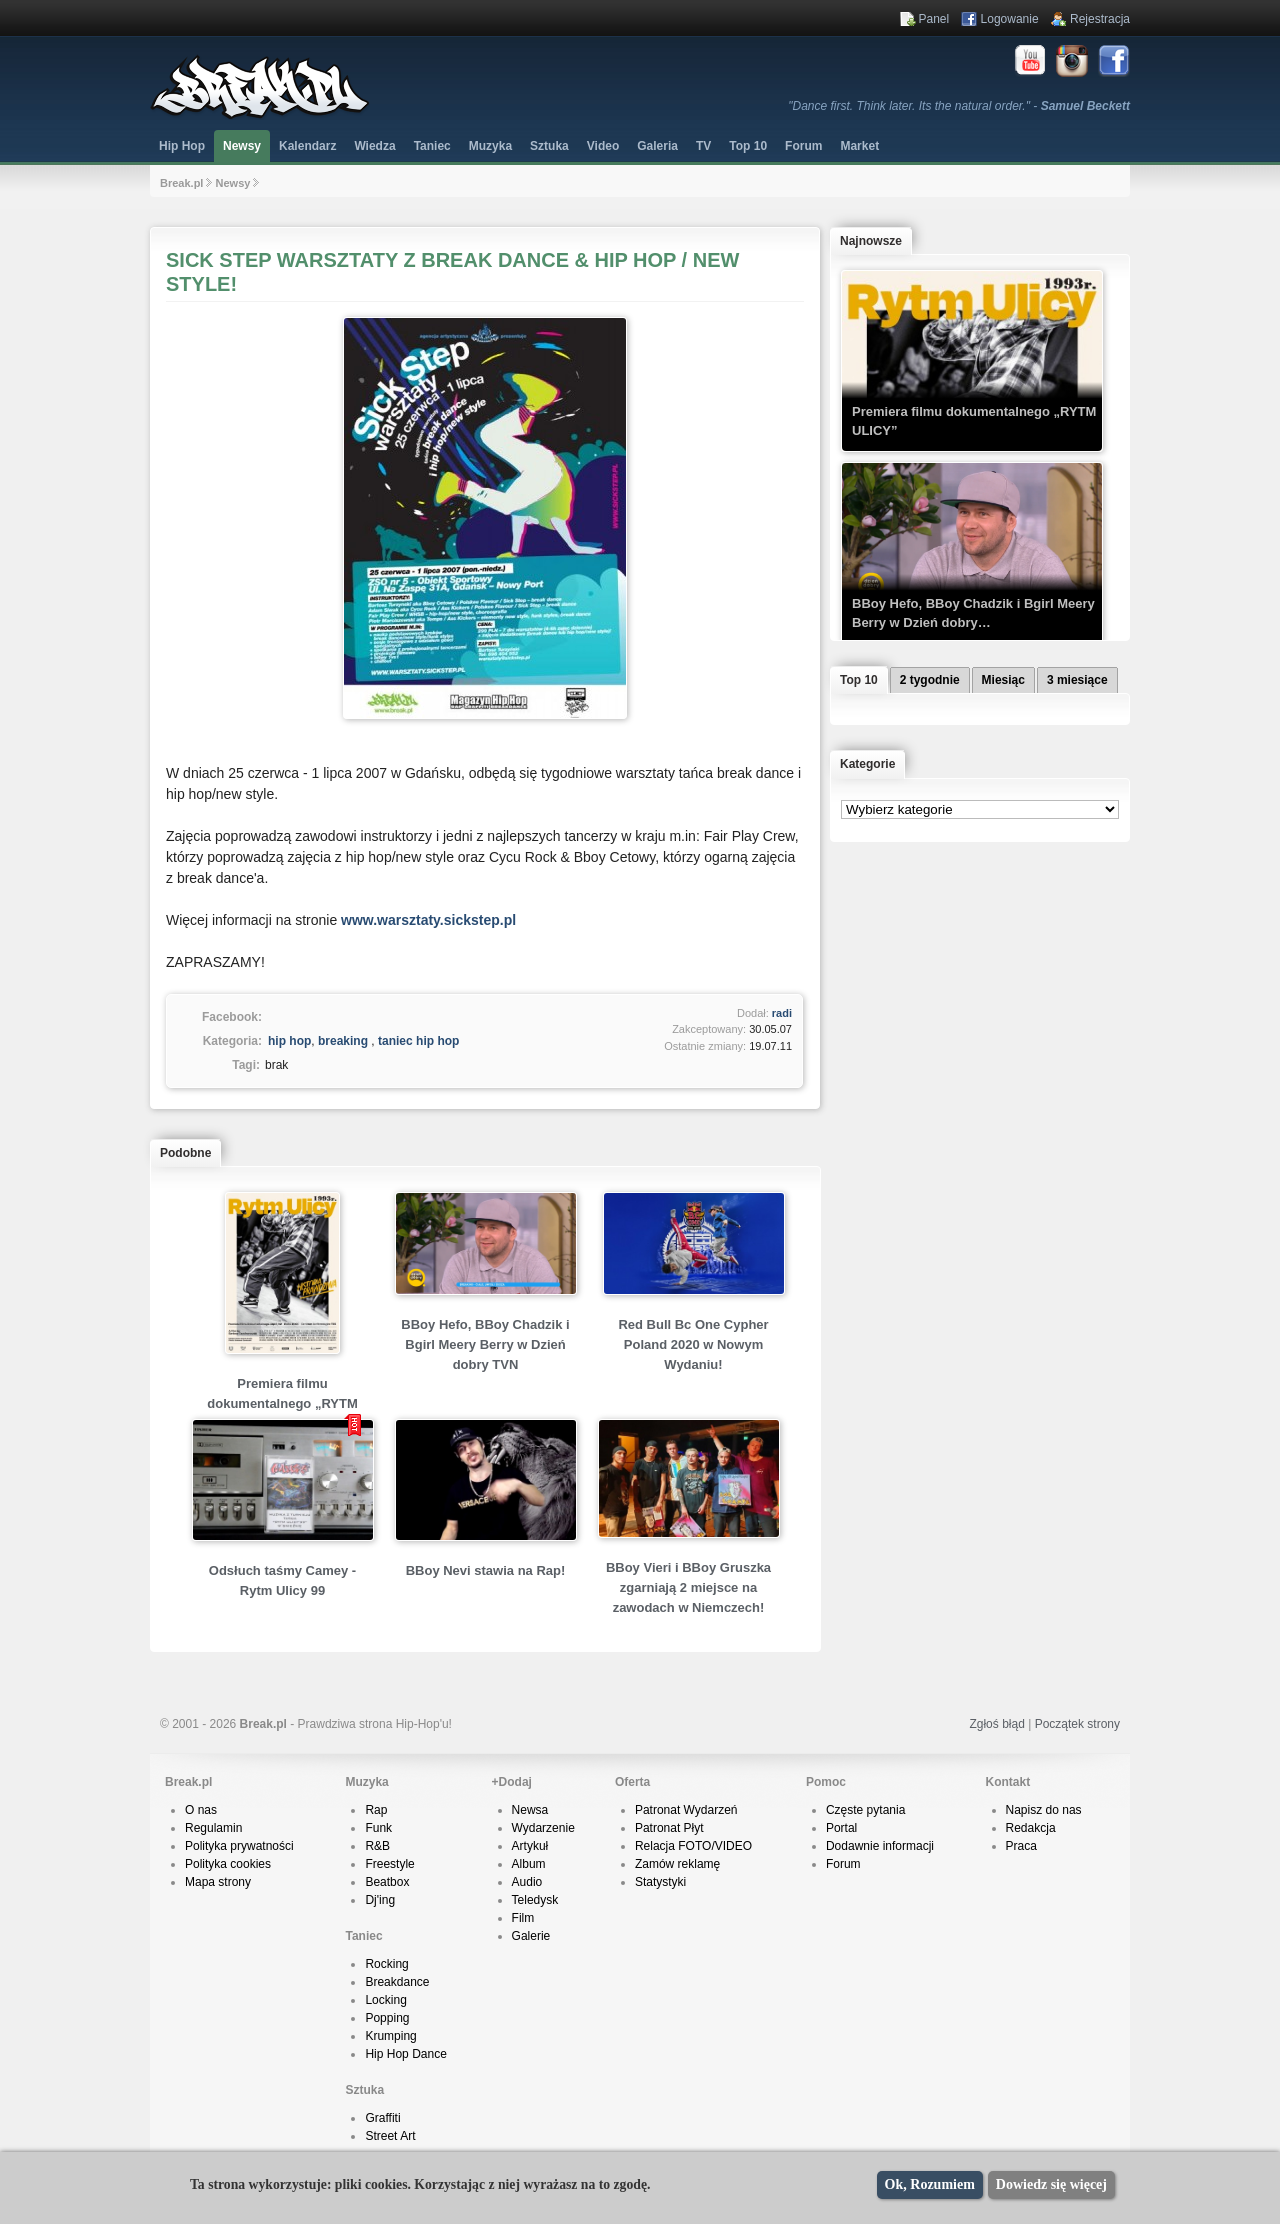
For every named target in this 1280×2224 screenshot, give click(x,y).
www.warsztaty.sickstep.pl (428, 920)
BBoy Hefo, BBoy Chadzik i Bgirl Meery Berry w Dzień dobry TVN (485, 1344)
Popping (387, 2018)
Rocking (386, 1964)
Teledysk (535, 1900)
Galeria (657, 146)
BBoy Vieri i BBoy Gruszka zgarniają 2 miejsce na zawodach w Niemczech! (688, 1587)
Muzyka (490, 146)
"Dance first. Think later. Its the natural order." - (959, 106)
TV (703, 146)
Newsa (530, 1810)
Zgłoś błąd (996, 1724)
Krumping (390, 2036)
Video (603, 146)
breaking (343, 1041)
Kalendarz (307, 146)
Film (523, 1918)
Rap (376, 1810)
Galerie (531, 1936)
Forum (843, 1864)
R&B (377, 1846)
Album (529, 1864)
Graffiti (382, 2118)
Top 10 (748, 146)
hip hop (289, 1041)
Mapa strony (218, 1882)
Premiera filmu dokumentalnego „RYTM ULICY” (282, 1403)
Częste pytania (865, 1810)
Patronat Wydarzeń (686, 1810)
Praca (1021, 1846)
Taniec (432, 146)
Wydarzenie (543, 1828)
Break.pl (181, 183)
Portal (841, 1828)
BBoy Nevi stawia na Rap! (486, 1570)
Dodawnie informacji (880, 1846)
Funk (378, 1828)
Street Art (390, 2136)
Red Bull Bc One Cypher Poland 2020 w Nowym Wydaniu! (693, 1344)
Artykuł (530, 1846)
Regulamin (213, 1828)
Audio (527, 1882)
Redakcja (1031, 1828)
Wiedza (374, 146)
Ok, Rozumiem (930, 2184)
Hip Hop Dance (405, 2054)
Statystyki (660, 1882)
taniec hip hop (418, 1041)
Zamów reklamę (677, 1864)
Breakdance (397, 1982)
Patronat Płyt (669, 1828)
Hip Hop (182, 146)
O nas (201, 1810)
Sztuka (549, 146)
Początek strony (1077, 1724)
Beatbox (387, 1882)
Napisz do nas (1044, 1810)
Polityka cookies (228, 1864)
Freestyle (389, 1864)
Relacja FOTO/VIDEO (693, 1846)
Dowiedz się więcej (1051, 2184)
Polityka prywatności (239, 1846)
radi (782, 1013)
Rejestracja (1100, 19)
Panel (934, 19)
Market (859, 146)
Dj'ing (380, 1900)
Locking (385, 2000)
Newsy (242, 146)
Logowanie (1010, 19)
